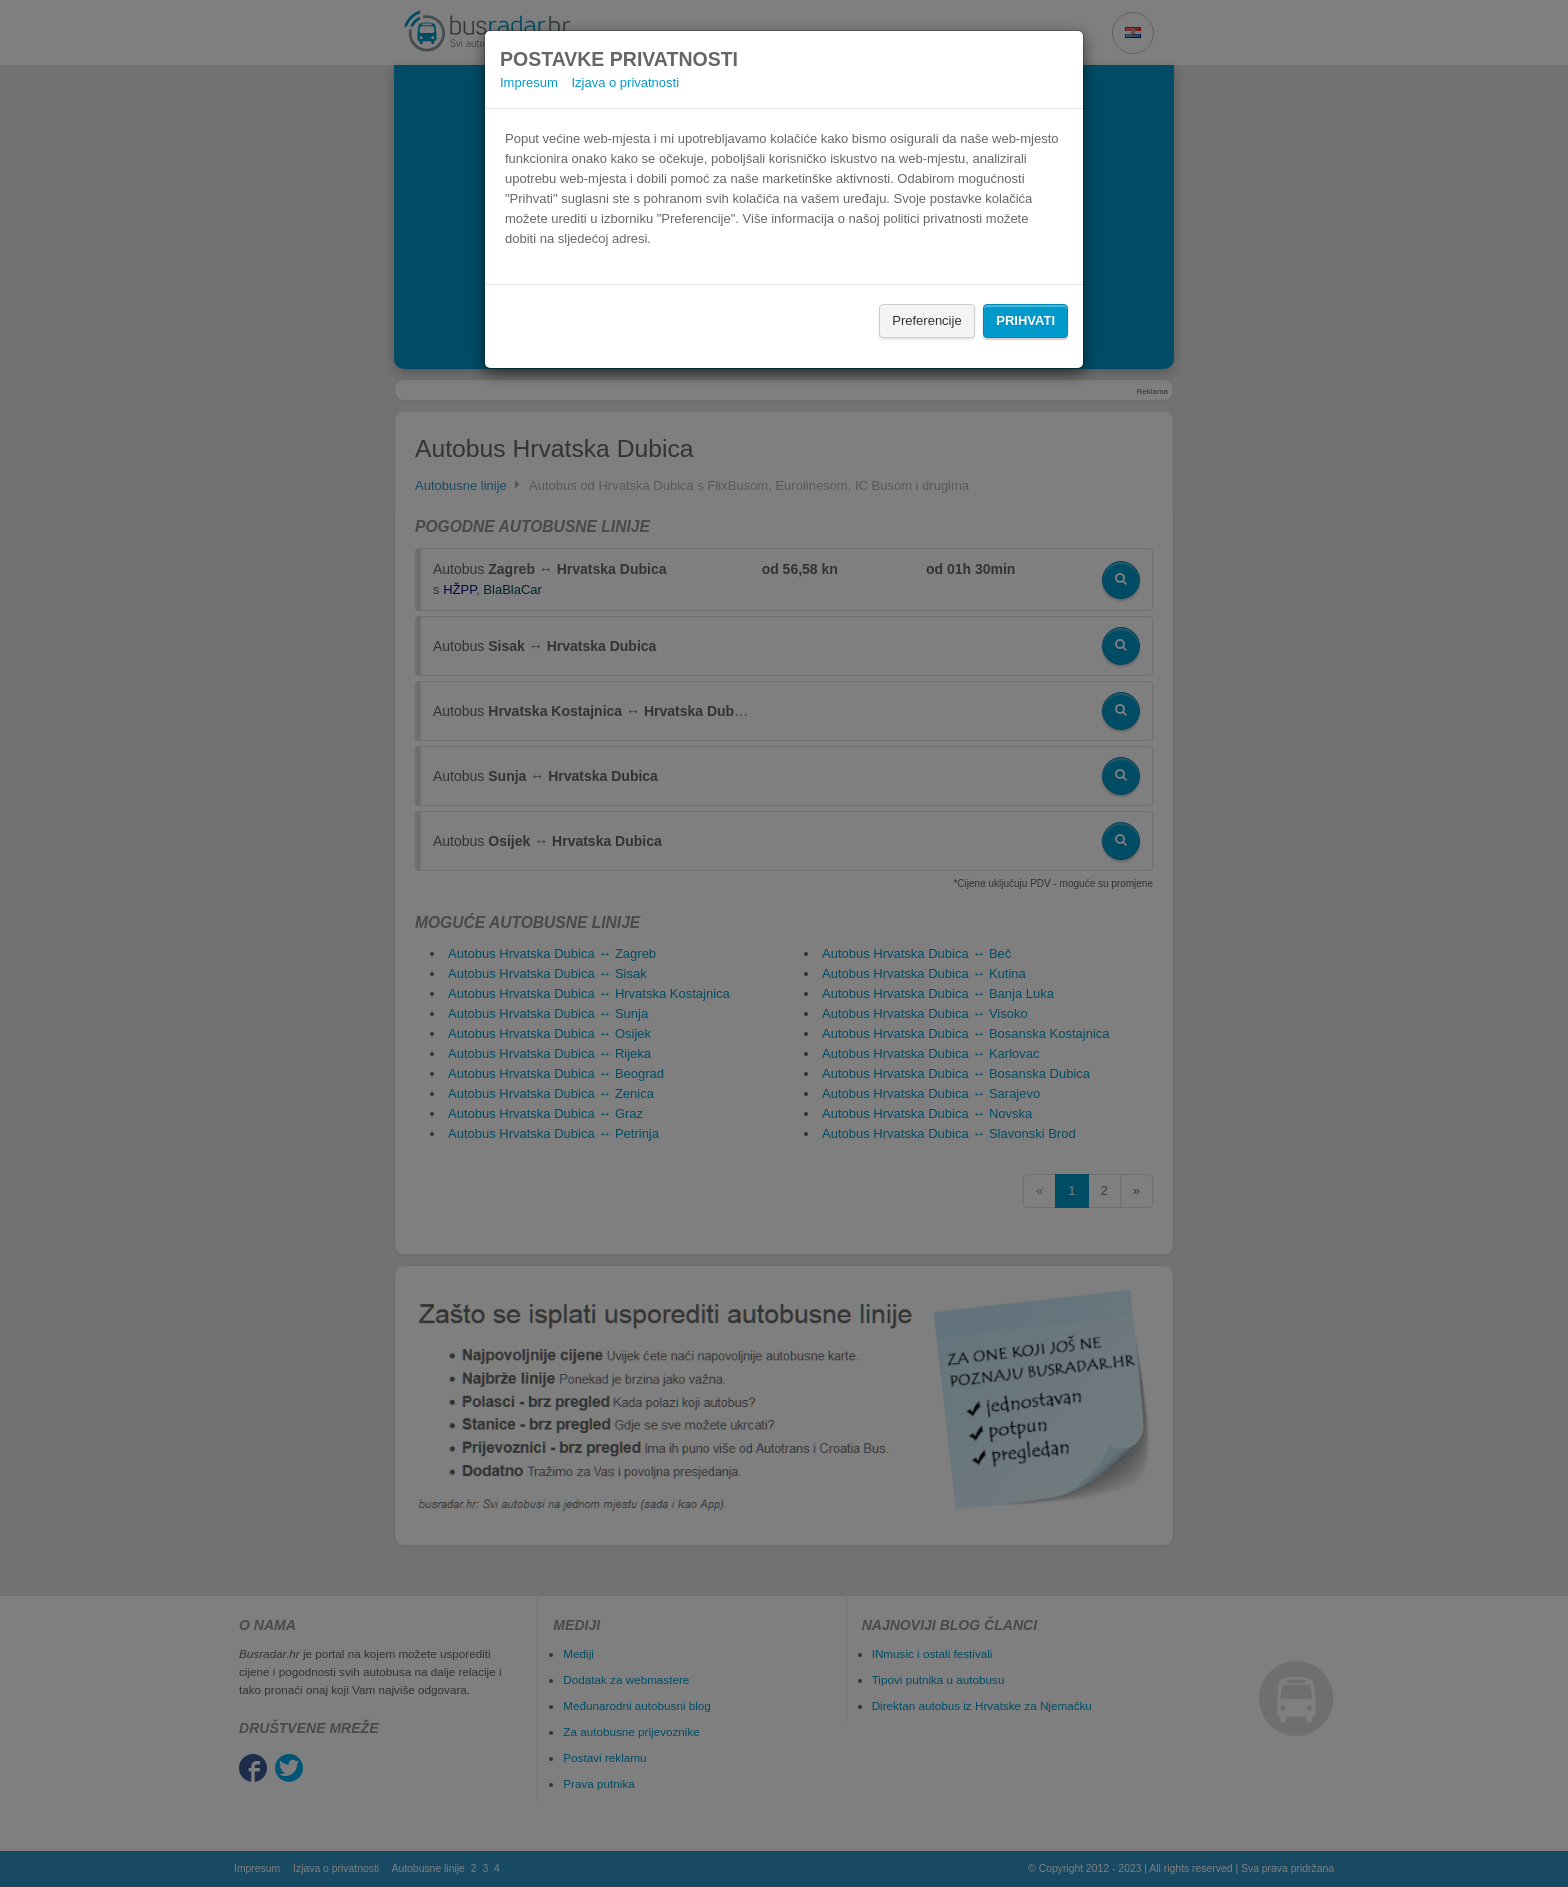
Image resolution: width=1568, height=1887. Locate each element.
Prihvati (1025, 320)
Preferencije (926, 320)
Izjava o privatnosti (625, 82)
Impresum (529, 82)
